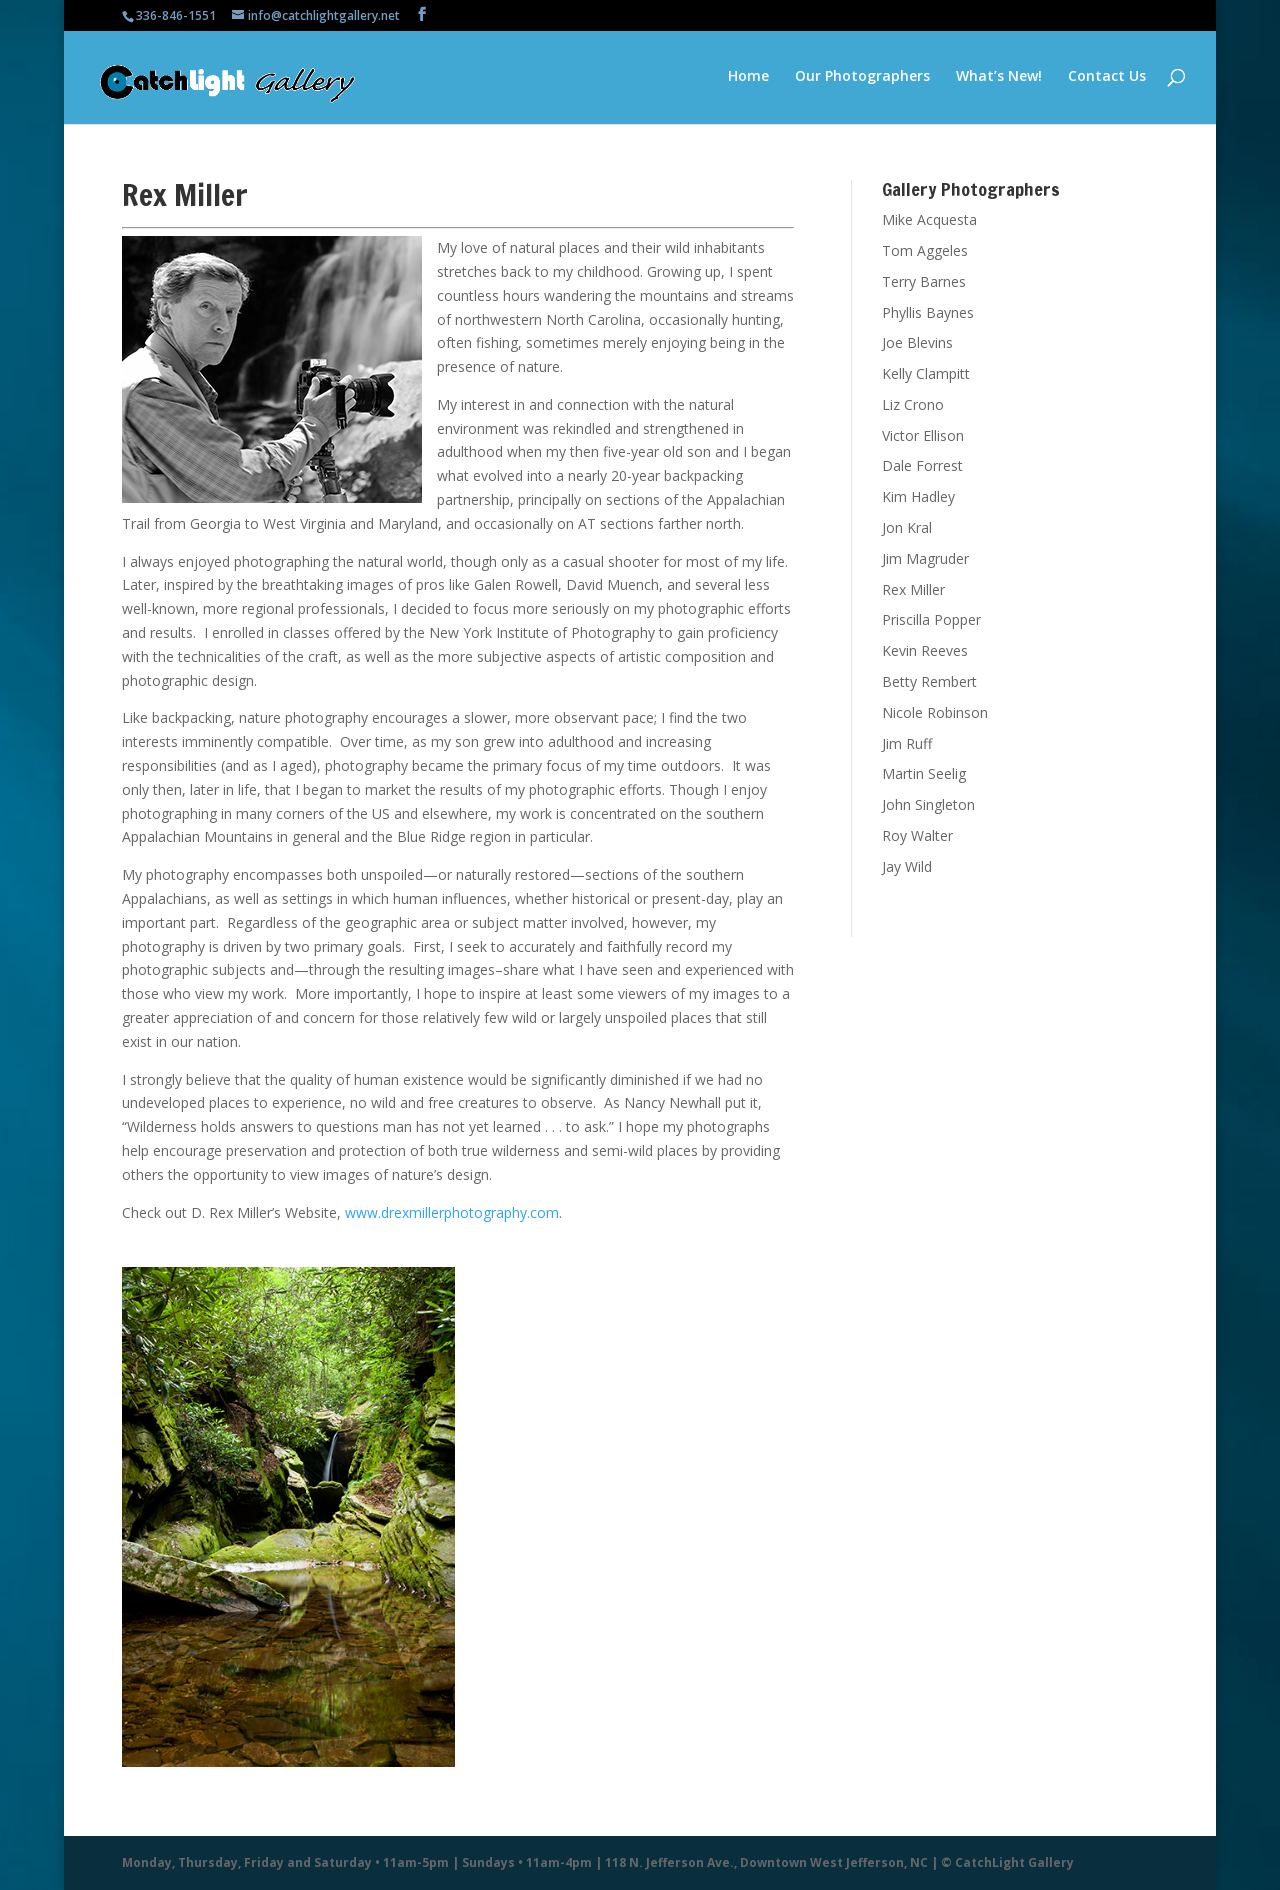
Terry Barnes (924, 281)
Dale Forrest (922, 465)
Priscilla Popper (931, 619)
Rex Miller (913, 589)
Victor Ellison (923, 435)
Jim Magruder (925, 558)
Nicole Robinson (935, 712)
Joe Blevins (917, 342)
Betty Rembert (929, 681)
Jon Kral (907, 527)
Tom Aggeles (925, 250)
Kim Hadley (918, 496)
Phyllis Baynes (928, 312)
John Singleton (928, 804)
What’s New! (999, 79)
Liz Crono (913, 404)
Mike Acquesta (929, 219)
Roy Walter (917, 835)
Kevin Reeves (925, 650)
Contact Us (1107, 79)
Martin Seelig (924, 773)
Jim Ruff (907, 743)
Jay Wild (907, 866)
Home (748, 79)
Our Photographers (862, 79)
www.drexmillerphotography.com (452, 1212)
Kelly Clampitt (926, 373)
